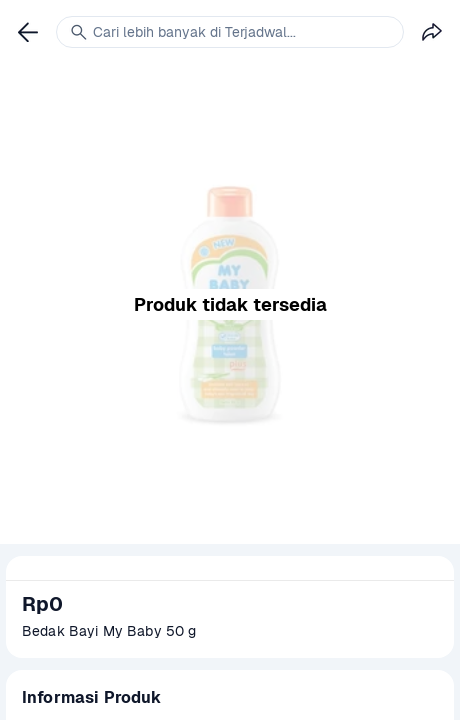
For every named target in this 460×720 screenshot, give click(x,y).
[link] (28, 32)
